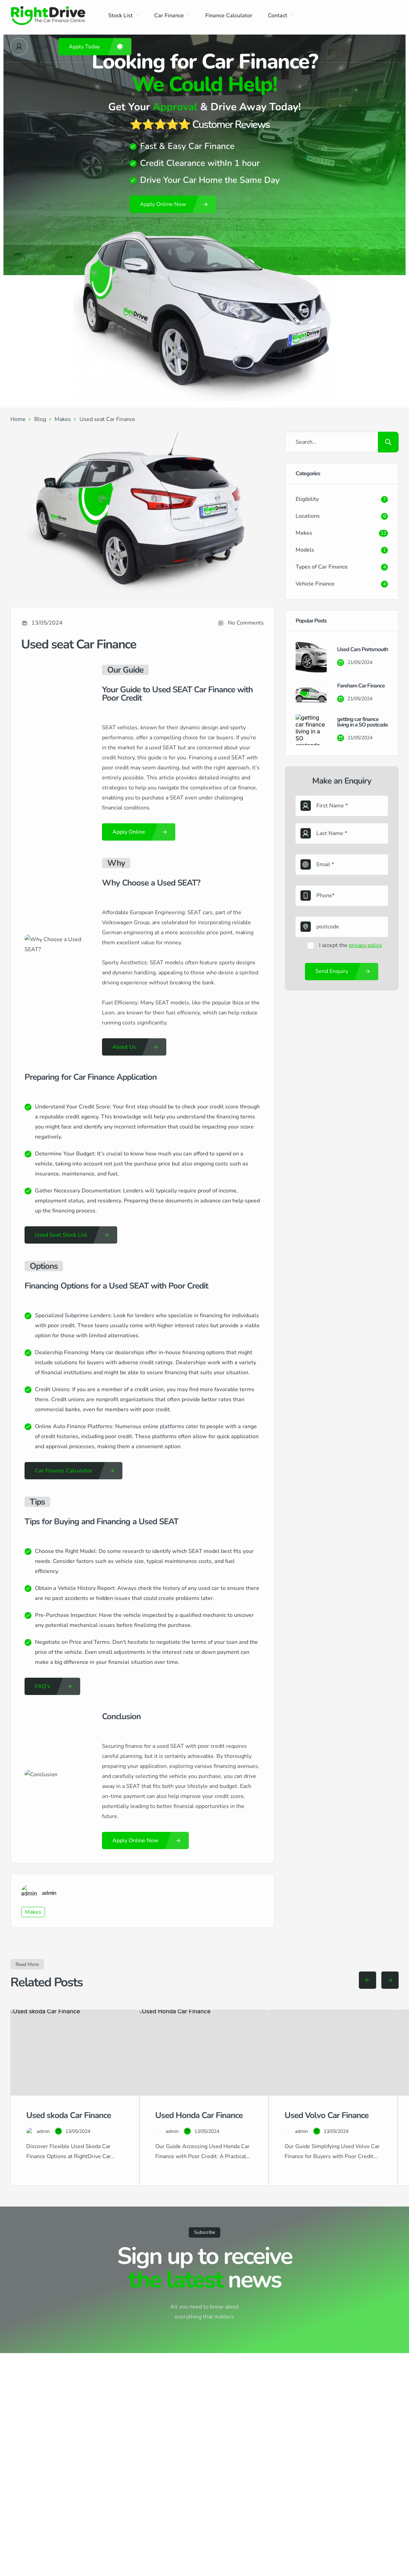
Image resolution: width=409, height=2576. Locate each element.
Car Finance (172, 15)
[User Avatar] (19, 46)
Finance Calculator (228, 15)
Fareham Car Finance (361, 686)
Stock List (123, 15)
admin (49, 1893)
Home (18, 419)
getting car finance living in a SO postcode (362, 722)
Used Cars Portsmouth (362, 649)
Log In (40, 46)
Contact (280, 15)
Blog (40, 419)
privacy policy (365, 945)
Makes (63, 419)
